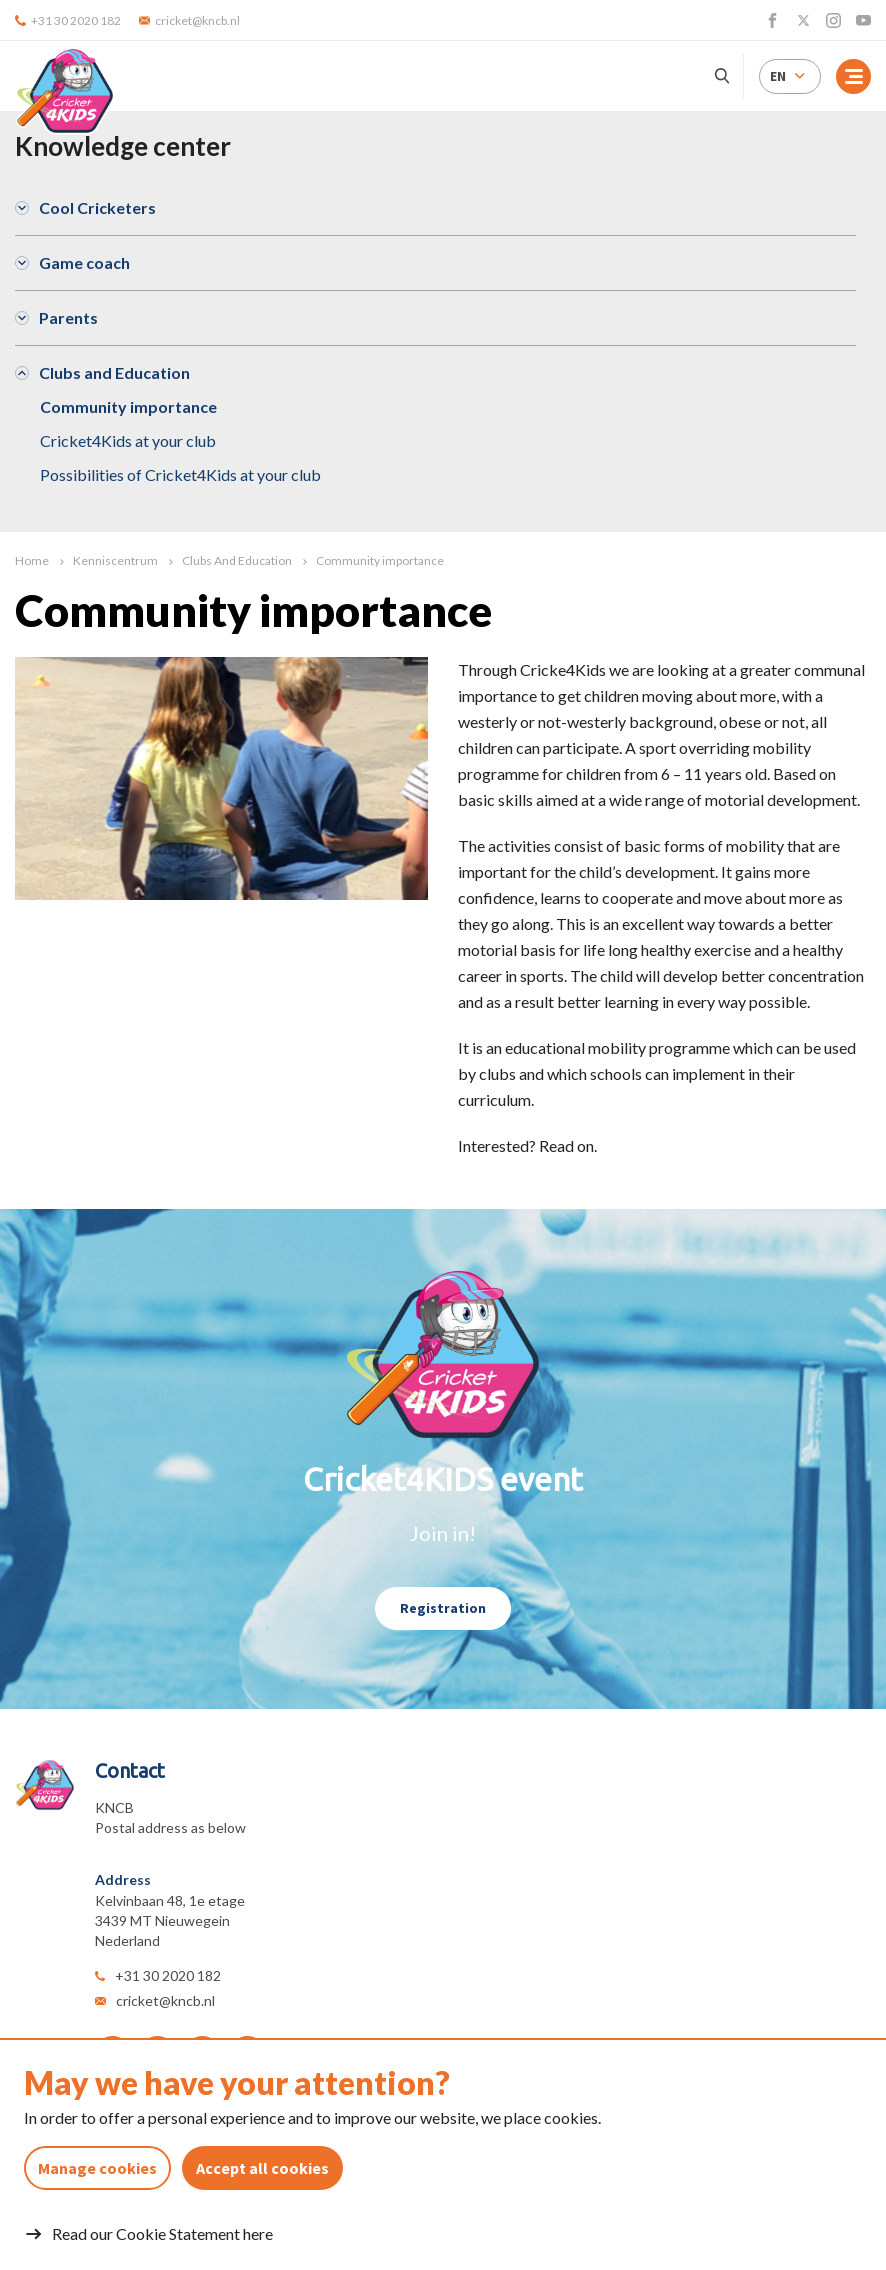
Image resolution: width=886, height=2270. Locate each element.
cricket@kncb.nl (165, 2000)
